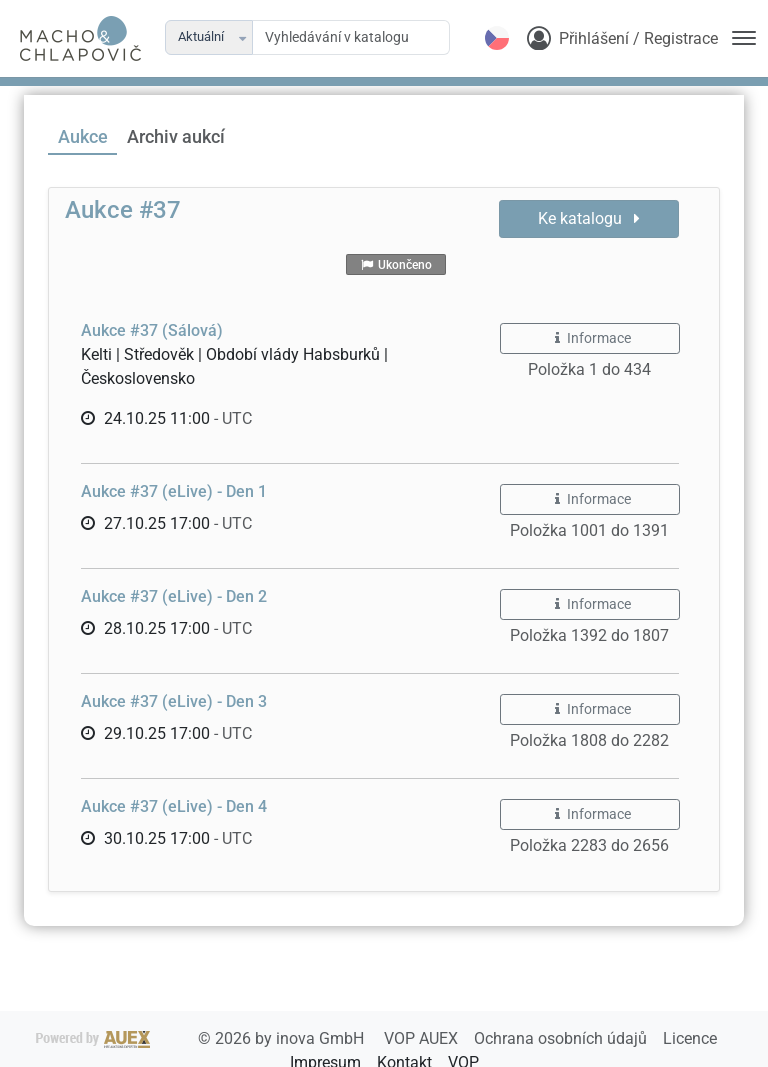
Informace (590, 338)
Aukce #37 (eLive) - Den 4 (174, 806)
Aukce (83, 137)
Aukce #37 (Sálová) (152, 330)
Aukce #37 (123, 210)
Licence (690, 1038)
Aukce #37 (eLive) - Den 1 (174, 491)
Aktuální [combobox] (201, 36)
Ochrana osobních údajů (562, 1038)
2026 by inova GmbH (202, 1038)
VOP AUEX (423, 1038)
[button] (244, 37)
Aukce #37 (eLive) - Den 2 (174, 596)
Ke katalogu (589, 218)
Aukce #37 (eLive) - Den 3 (174, 701)
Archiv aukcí (176, 137)
